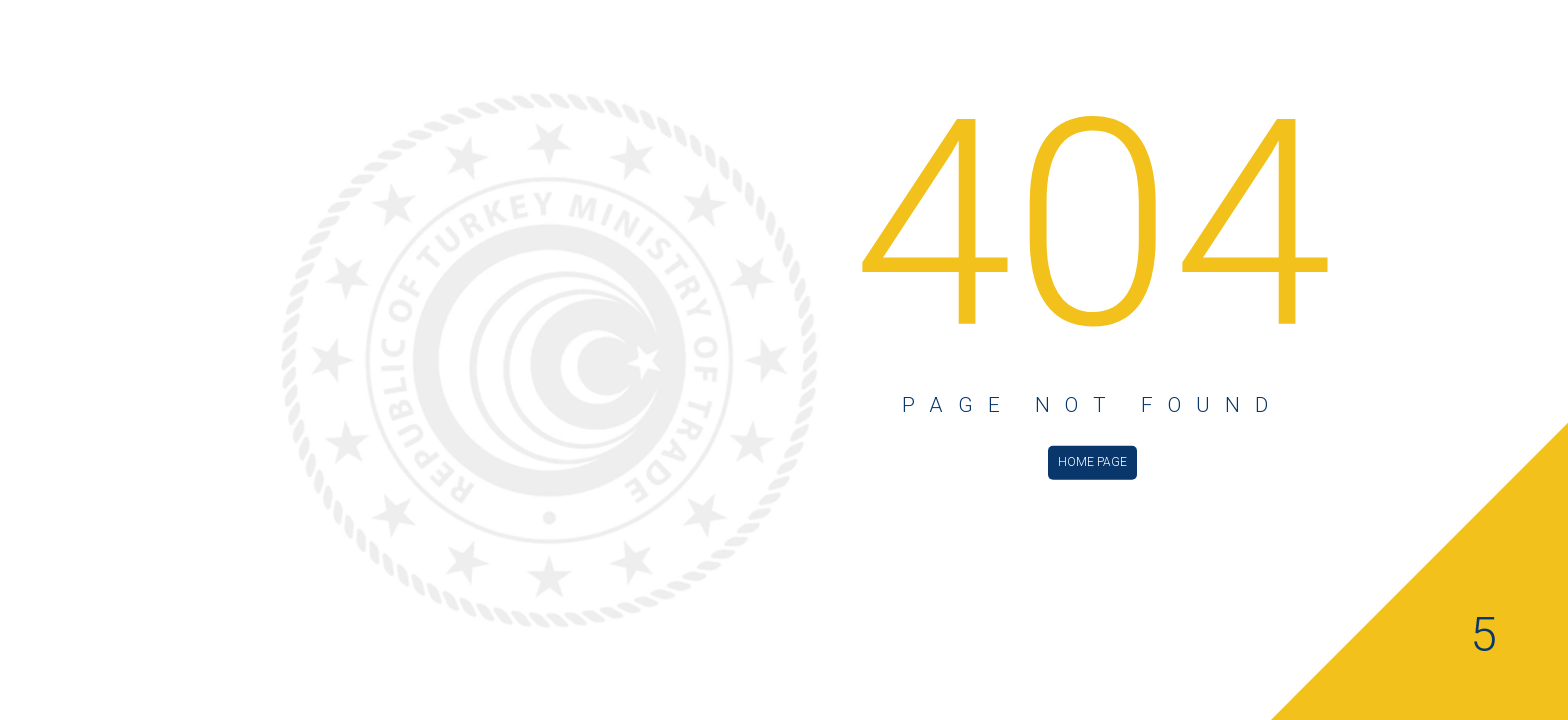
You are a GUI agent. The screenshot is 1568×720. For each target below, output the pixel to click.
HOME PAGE (1092, 461)
